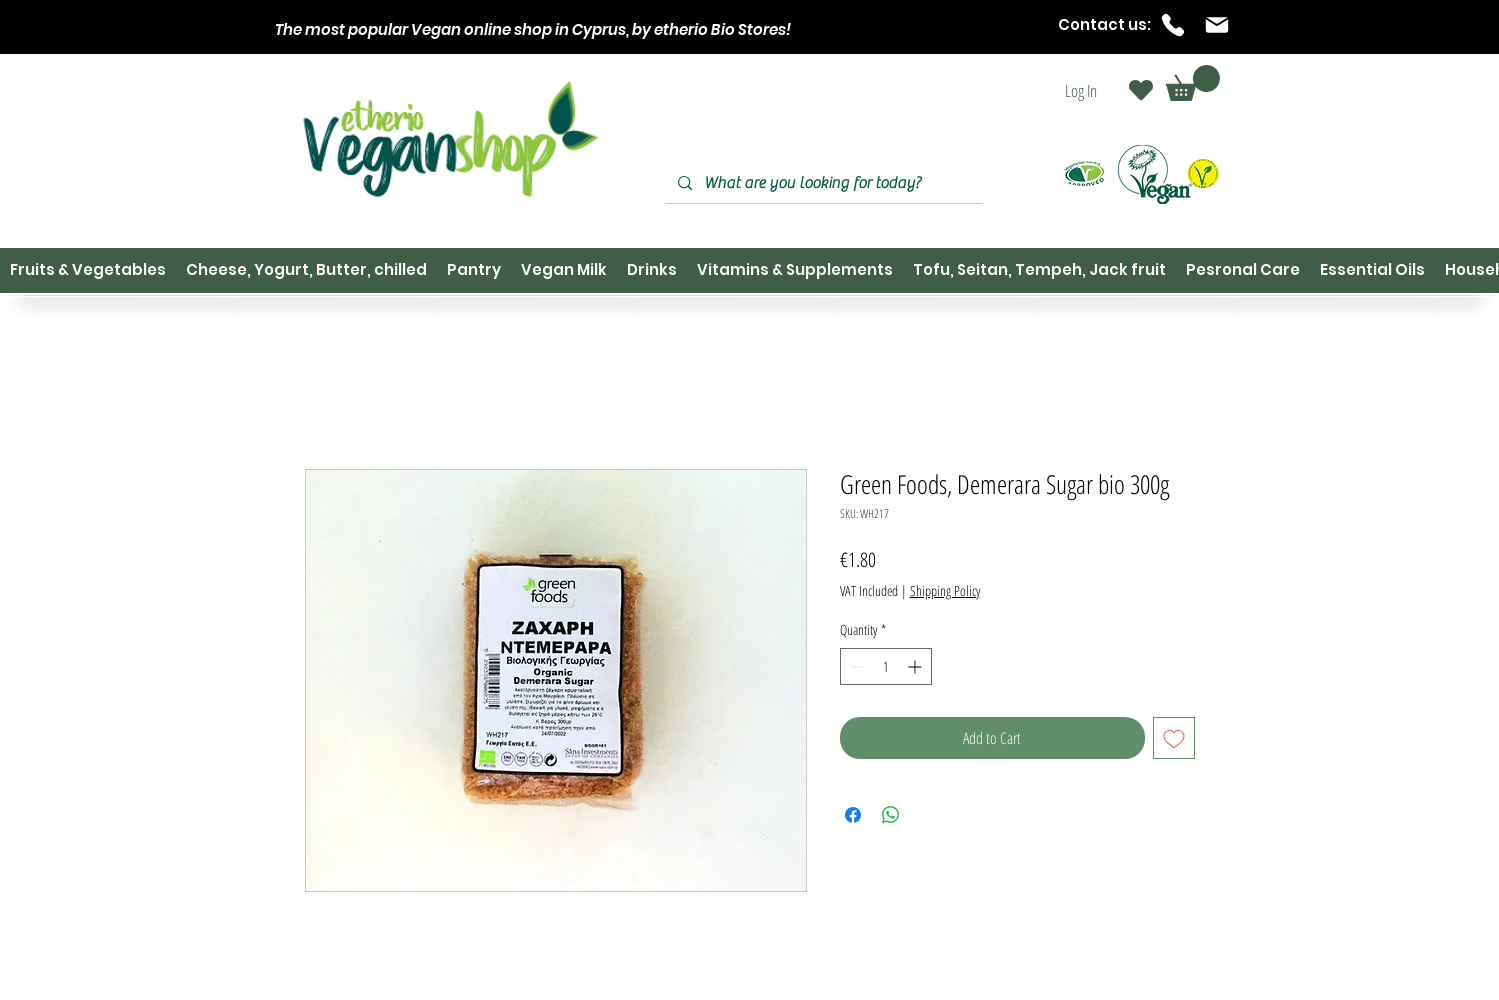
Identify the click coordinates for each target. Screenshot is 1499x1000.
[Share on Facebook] (853, 815)
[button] (1193, 83)
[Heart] (1141, 90)
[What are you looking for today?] (822, 183)
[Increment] (916, 666)
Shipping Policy (945, 590)
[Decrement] (855, 666)
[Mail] (1217, 25)
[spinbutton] (886, 666)
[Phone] (1173, 25)
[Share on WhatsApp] (891, 815)
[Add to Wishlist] (1174, 738)
